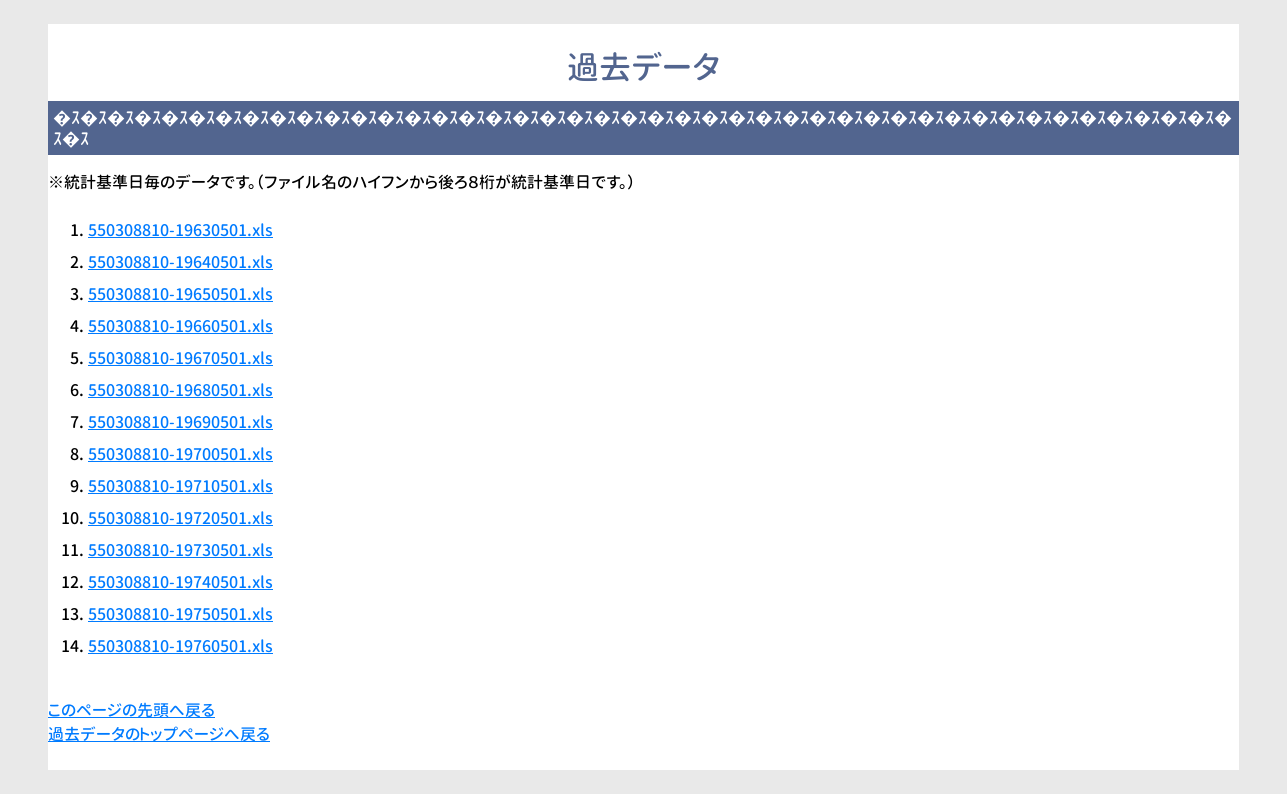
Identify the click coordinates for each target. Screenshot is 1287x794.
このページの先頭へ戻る (131, 710)
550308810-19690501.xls (180, 422)
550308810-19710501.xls (180, 486)
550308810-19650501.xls (180, 294)
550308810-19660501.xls (180, 326)
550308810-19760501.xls (180, 646)
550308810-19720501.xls (180, 518)
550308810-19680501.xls (180, 390)
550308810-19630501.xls (180, 230)
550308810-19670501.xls (180, 358)
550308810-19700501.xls (180, 454)
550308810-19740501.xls (180, 582)
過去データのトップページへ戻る (159, 734)
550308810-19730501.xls (180, 550)
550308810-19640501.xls (180, 262)
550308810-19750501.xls (180, 614)
